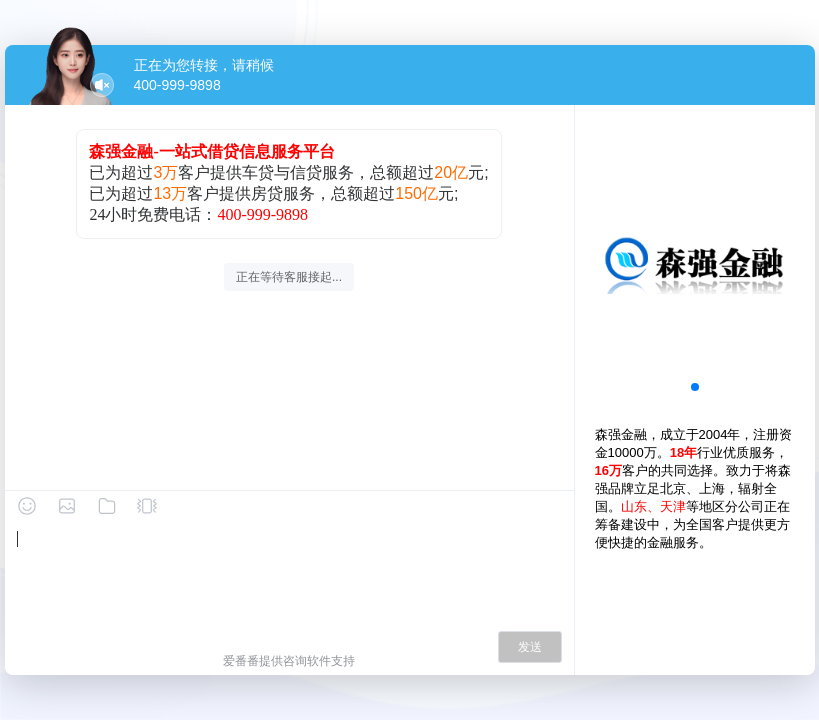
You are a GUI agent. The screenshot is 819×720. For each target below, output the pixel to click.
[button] (695, 387)
